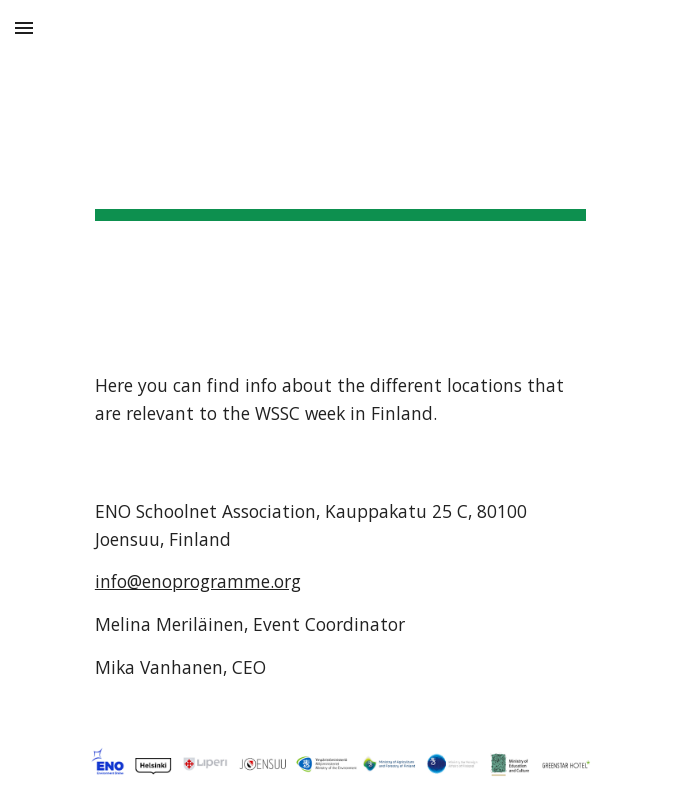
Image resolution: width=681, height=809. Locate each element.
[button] (24, 27)
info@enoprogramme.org (198, 581)
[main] (340, 170)
